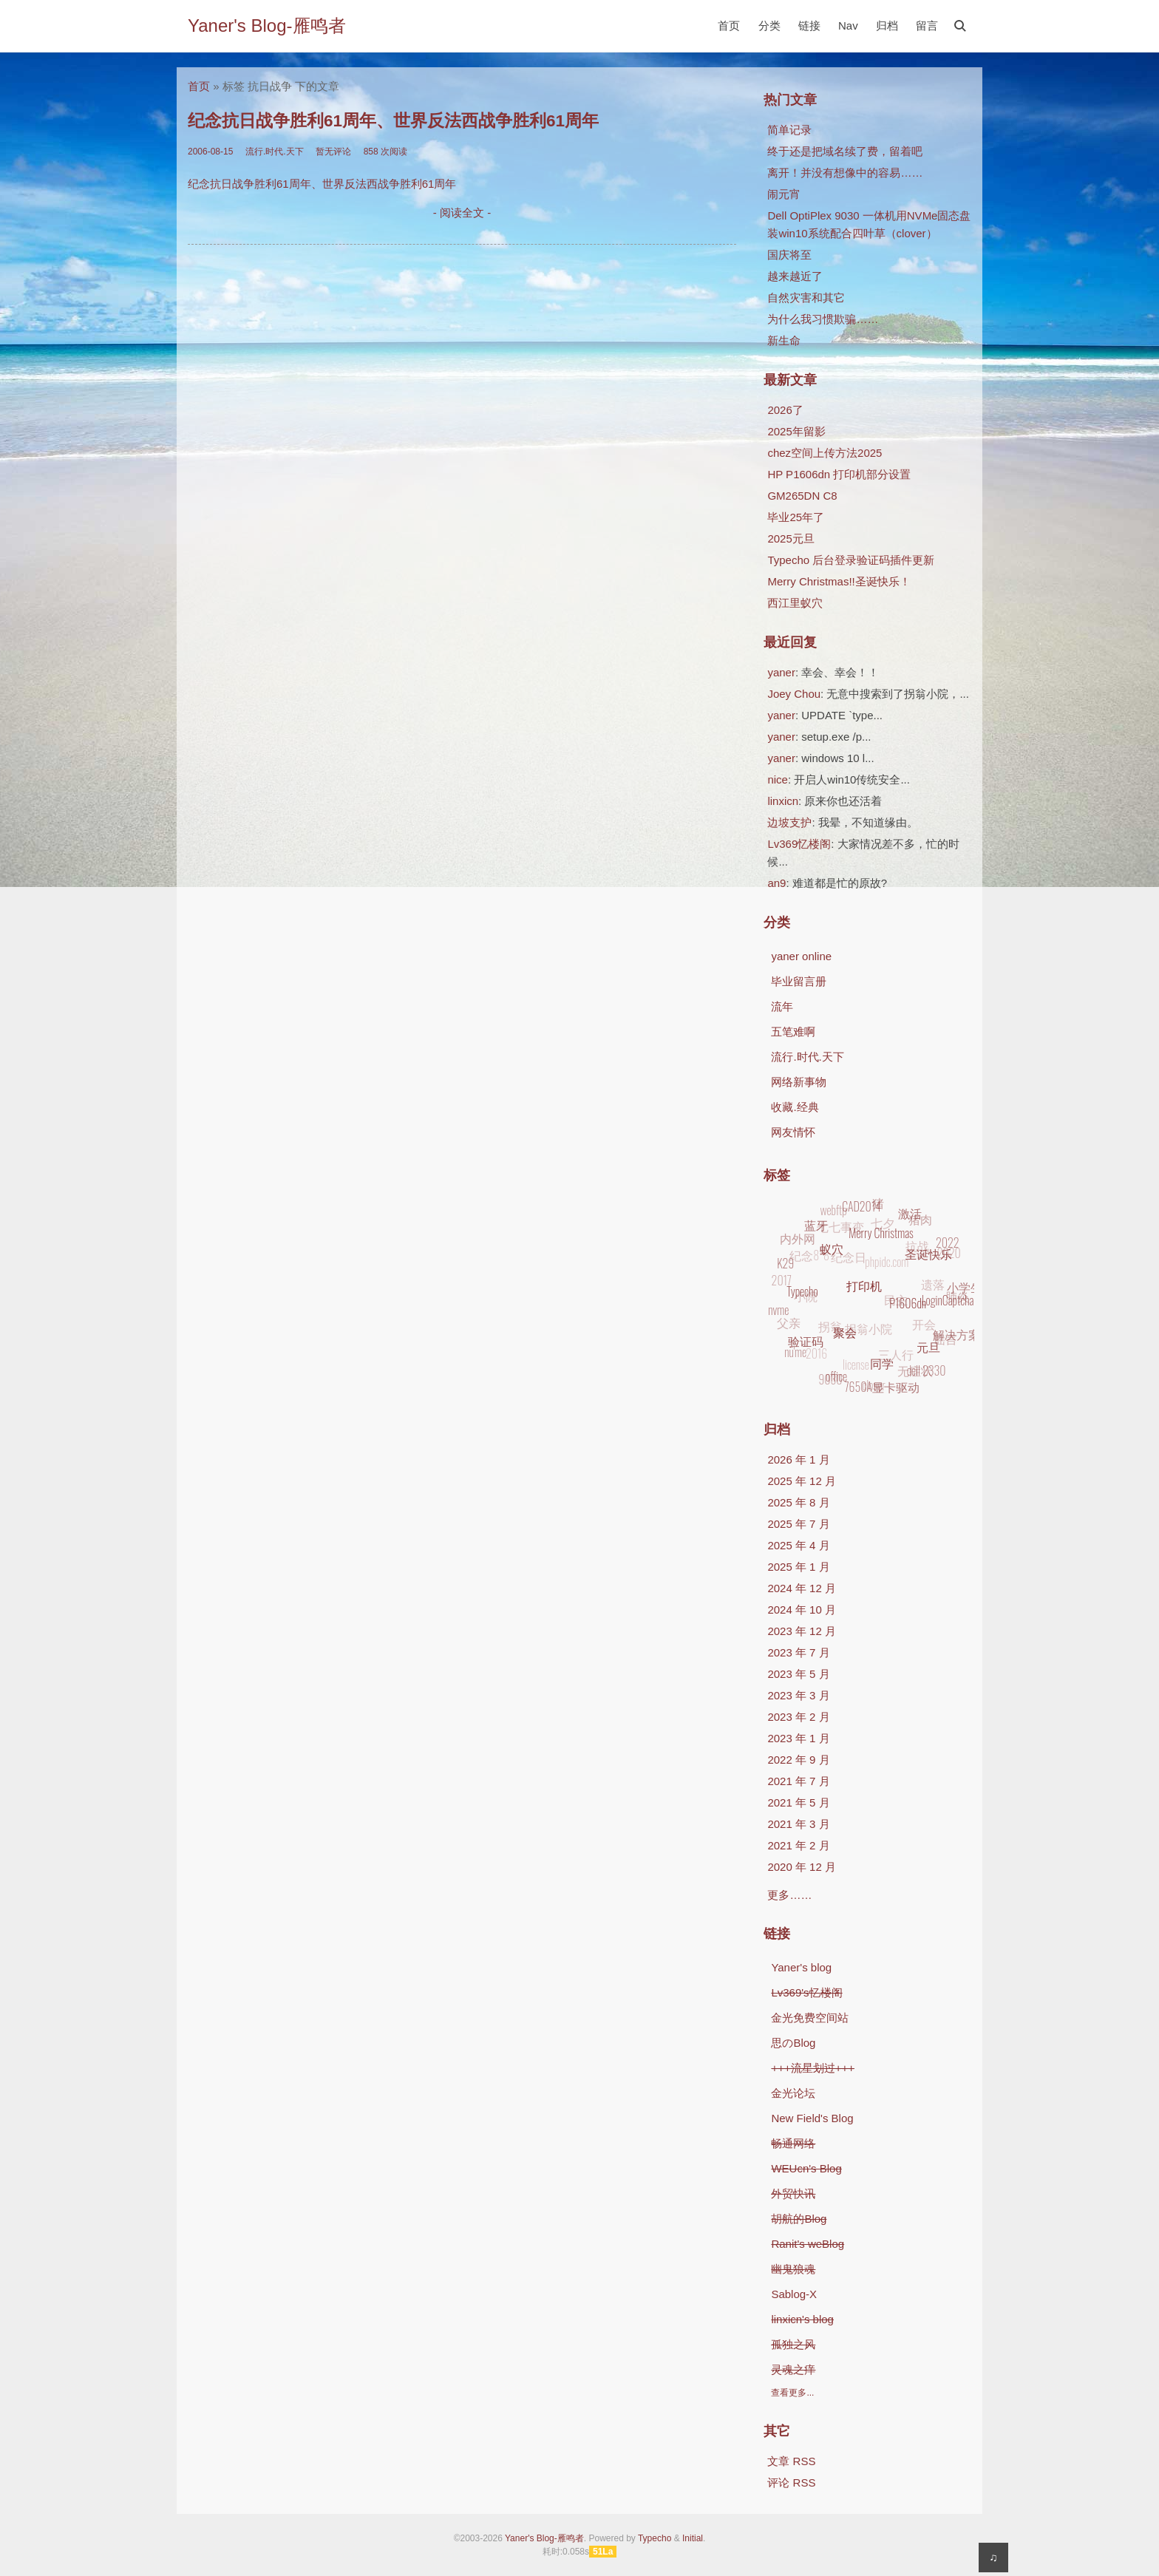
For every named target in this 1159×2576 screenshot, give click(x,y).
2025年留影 (796, 431)
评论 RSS (791, 2482)
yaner (781, 672)
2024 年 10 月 (801, 1609)
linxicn (782, 801)
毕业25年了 (795, 517)
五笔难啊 (793, 1031)
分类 (769, 25)
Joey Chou (793, 693)
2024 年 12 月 (801, 1588)
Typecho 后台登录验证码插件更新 (850, 560)
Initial (692, 2538)
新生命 (784, 340)
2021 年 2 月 (798, 1845)
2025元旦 (790, 538)
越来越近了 (795, 276)
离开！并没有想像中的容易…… (844, 172)
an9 (776, 883)
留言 (927, 25)
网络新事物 (798, 1081)
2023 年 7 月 (798, 1652)
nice (777, 779)
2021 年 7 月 (798, 1781)
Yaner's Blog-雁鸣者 (267, 25)
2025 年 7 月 (798, 1524)
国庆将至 (789, 254)
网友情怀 (793, 1132)
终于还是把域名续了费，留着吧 (844, 151)
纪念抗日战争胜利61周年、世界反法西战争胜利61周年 (393, 121)
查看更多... (792, 2393)
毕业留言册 (798, 981)
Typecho (654, 2538)
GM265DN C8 (802, 495)
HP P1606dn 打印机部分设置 (839, 474)
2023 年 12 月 (801, 1631)
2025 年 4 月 (798, 1545)
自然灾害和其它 (806, 297)
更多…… (789, 1895)
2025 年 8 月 (798, 1502)
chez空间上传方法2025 (824, 452)
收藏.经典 (794, 1107)
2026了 (785, 410)
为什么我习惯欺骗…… (822, 319)
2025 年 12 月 (801, 1481)
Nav (848, 25)
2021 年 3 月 (798, 1824)
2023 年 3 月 (798, 1695)
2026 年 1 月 (798, 1459)
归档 (887, 25)
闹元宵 (784, 194)
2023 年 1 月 (798, 1738)
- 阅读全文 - (462, 212)
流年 (782, 1006)
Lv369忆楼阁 (799, 843)
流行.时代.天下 (807, 1056)
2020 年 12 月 (801, 1866)
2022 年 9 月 (798, 1759)
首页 (729, 25)
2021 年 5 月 (798, 1802)
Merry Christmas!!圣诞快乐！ (838, 581)
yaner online (801, 956)
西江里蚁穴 (795, 603)
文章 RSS (791, 2461)
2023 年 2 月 (798, 1716)
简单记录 (789, 129)
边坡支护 (789, 822)
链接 (809, 25)
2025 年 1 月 (798, 1566)
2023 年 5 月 (798, 1674)
